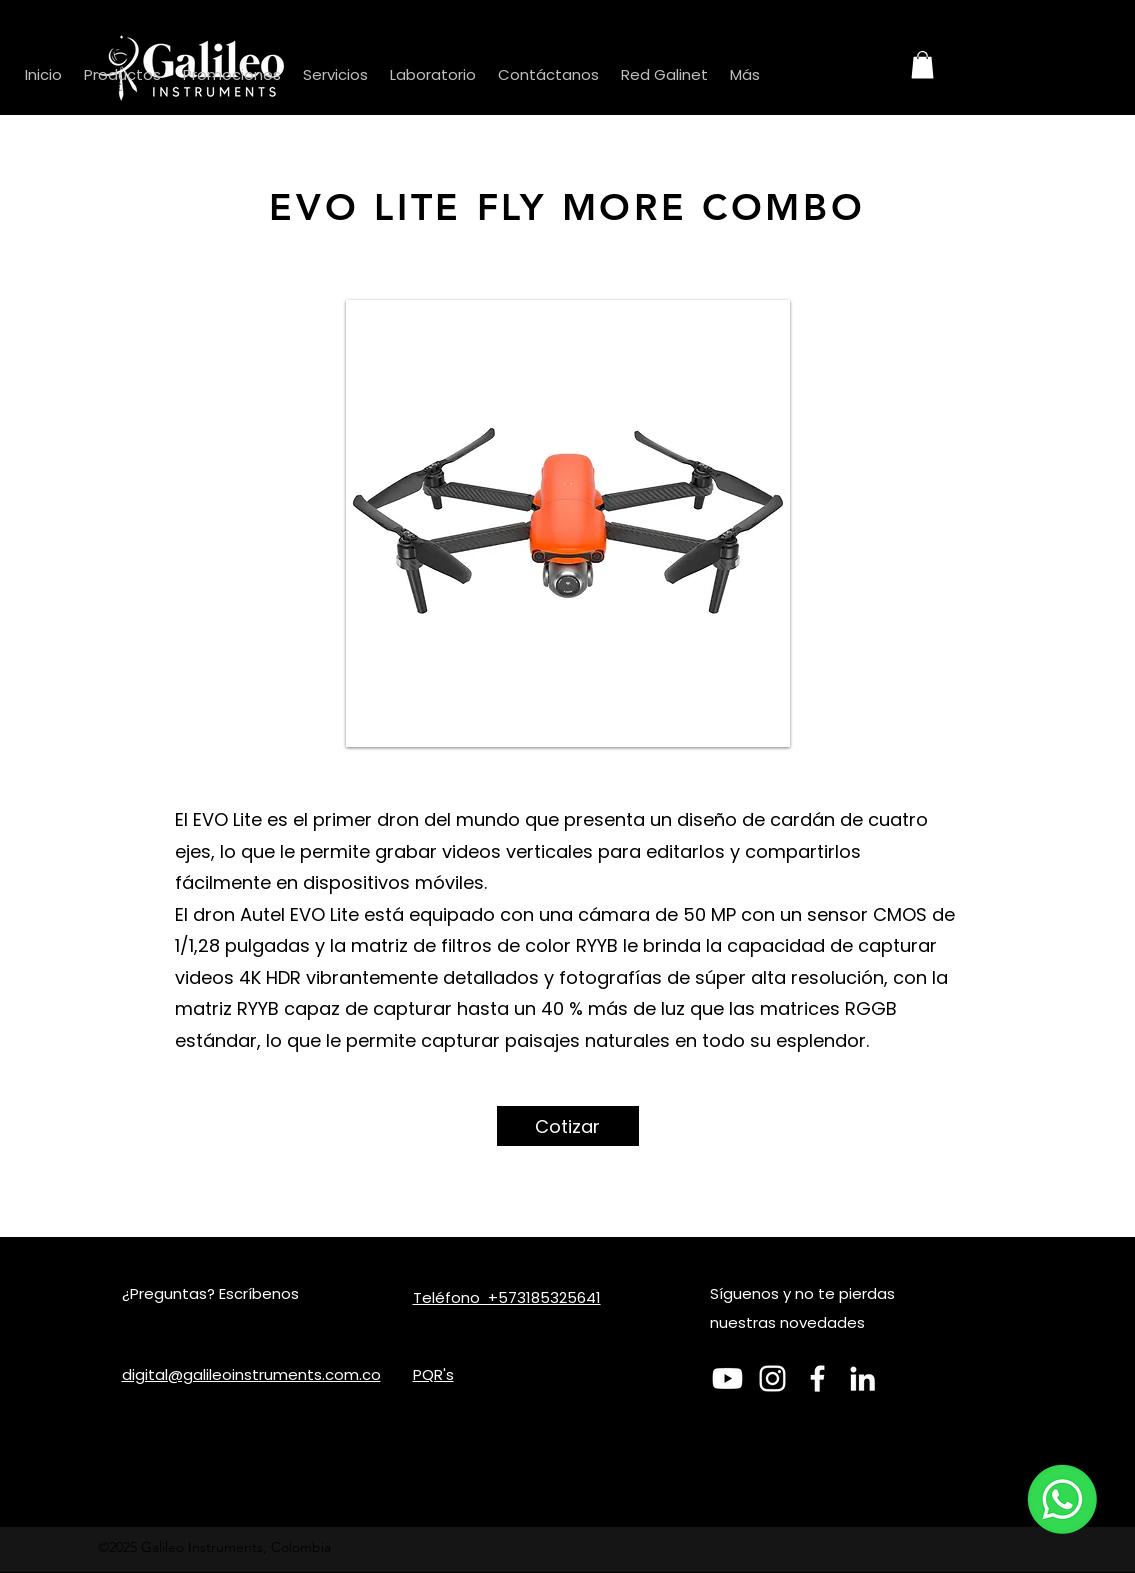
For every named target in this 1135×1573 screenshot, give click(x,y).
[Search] (852, 67)
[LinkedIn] (862, 1378)
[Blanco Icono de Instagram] (772, 1378)
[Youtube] (727, 1378)
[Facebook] (817, 1378)
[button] (922, 64)
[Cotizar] (568, 1126)
